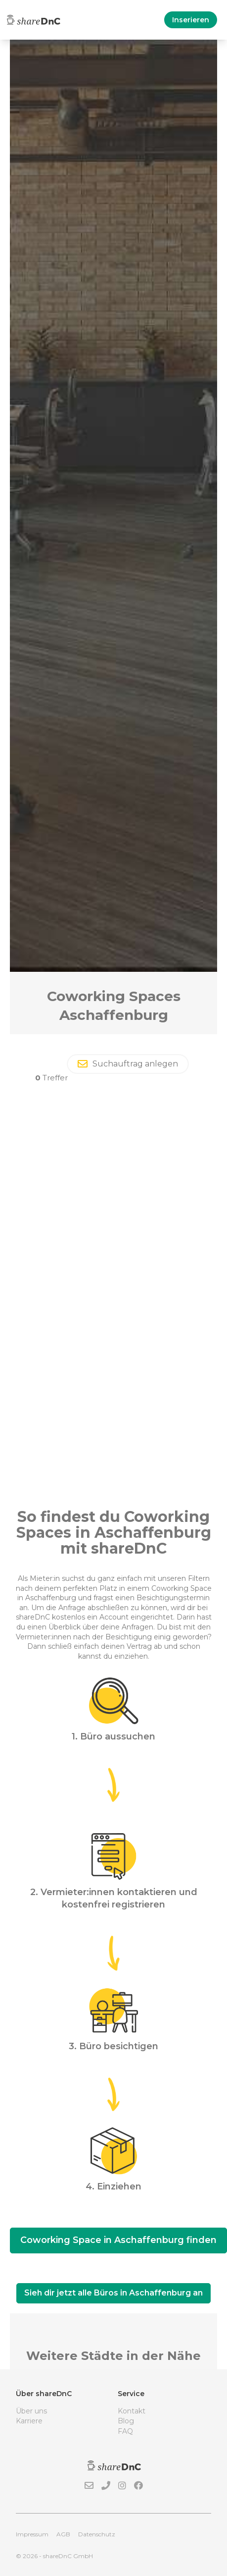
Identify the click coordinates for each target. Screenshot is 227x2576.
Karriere (29, 2420)
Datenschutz (96, 2534)
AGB (63, 2534)
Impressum (32, 2534)
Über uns (31, 2411)
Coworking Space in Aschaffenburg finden (118, 2240)
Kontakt (131, 2411)
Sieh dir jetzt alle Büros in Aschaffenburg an (113, 2292)
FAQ (125, 2431)
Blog (126, 2420)
